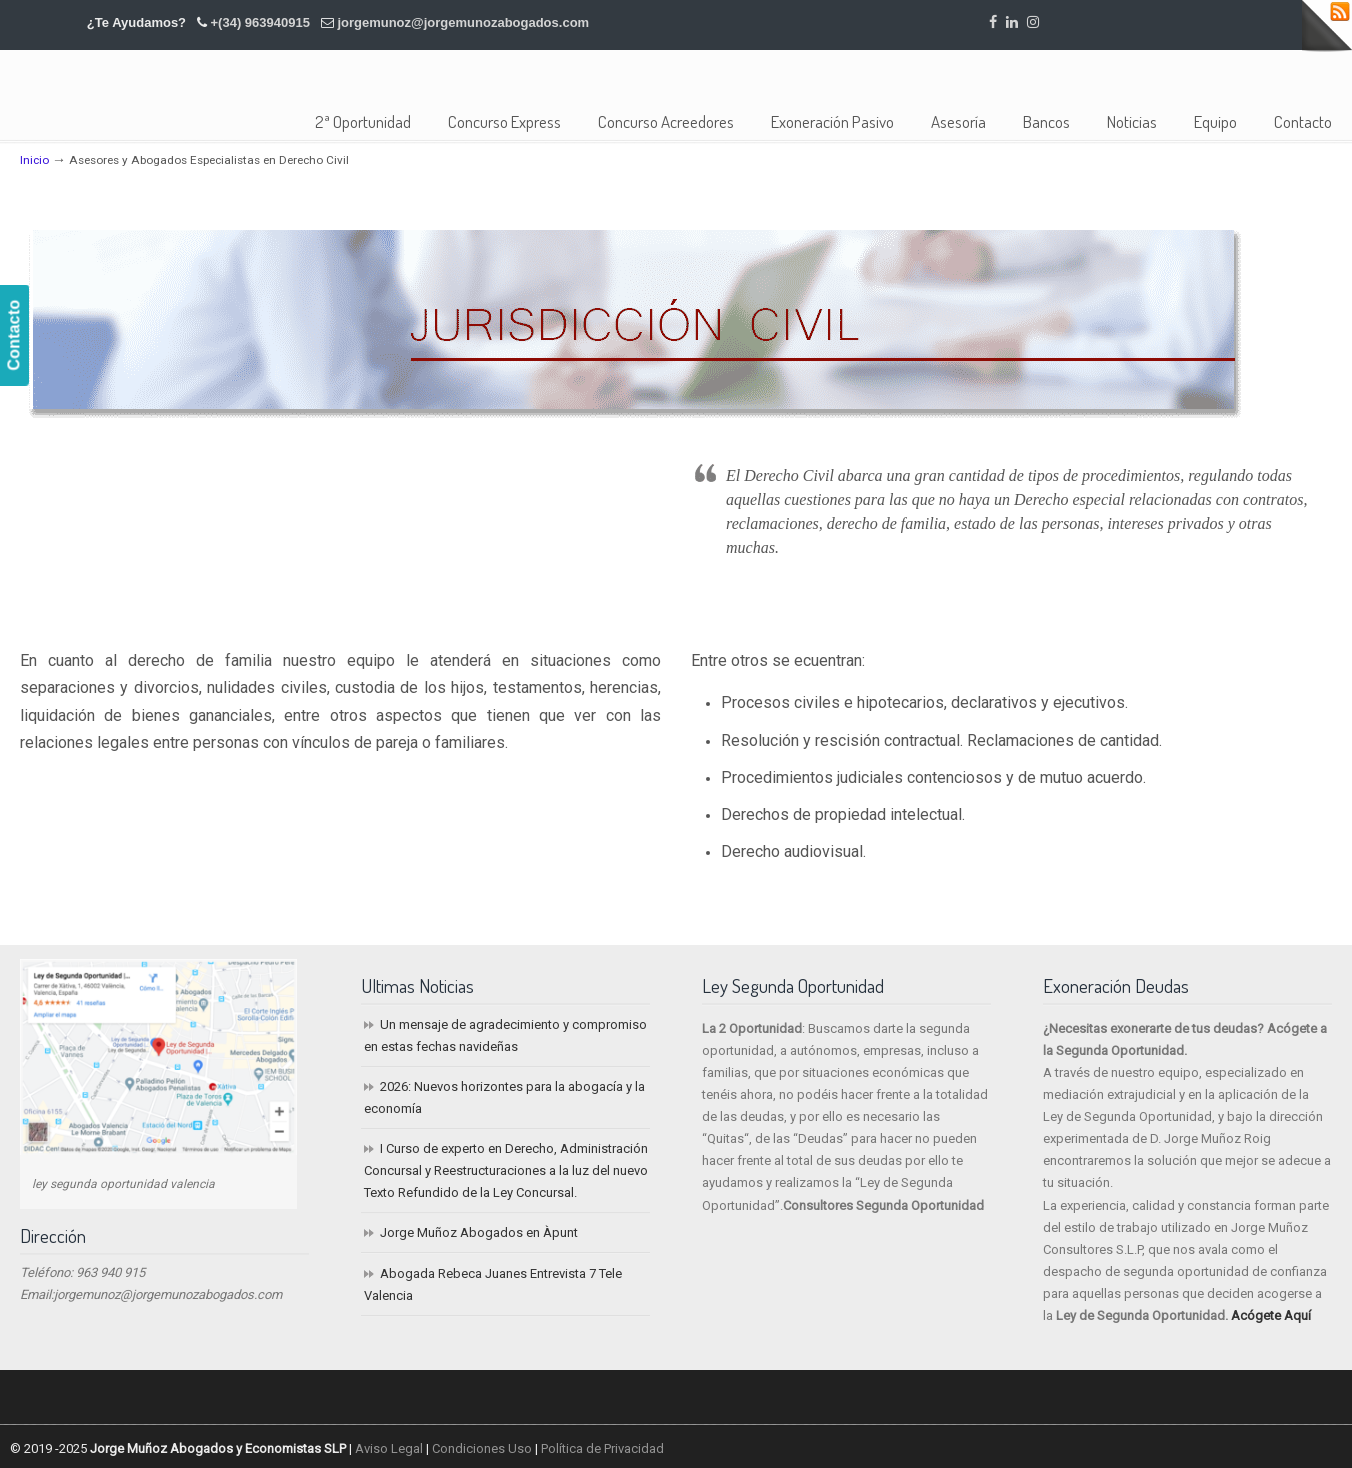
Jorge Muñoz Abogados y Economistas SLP (182, 85)
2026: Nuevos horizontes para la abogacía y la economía (504, 1097)
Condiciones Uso (482, 1448)
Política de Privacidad (602, 1448)
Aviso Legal (389, 1448)
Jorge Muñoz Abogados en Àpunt (479, 1232)
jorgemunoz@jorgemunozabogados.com (463, 22)
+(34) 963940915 (260, 22)
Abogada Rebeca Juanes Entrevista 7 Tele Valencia (493, 1284)
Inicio (34, 160)
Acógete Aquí (1271, 1315)
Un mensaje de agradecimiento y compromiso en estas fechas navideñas (505, 1035)
